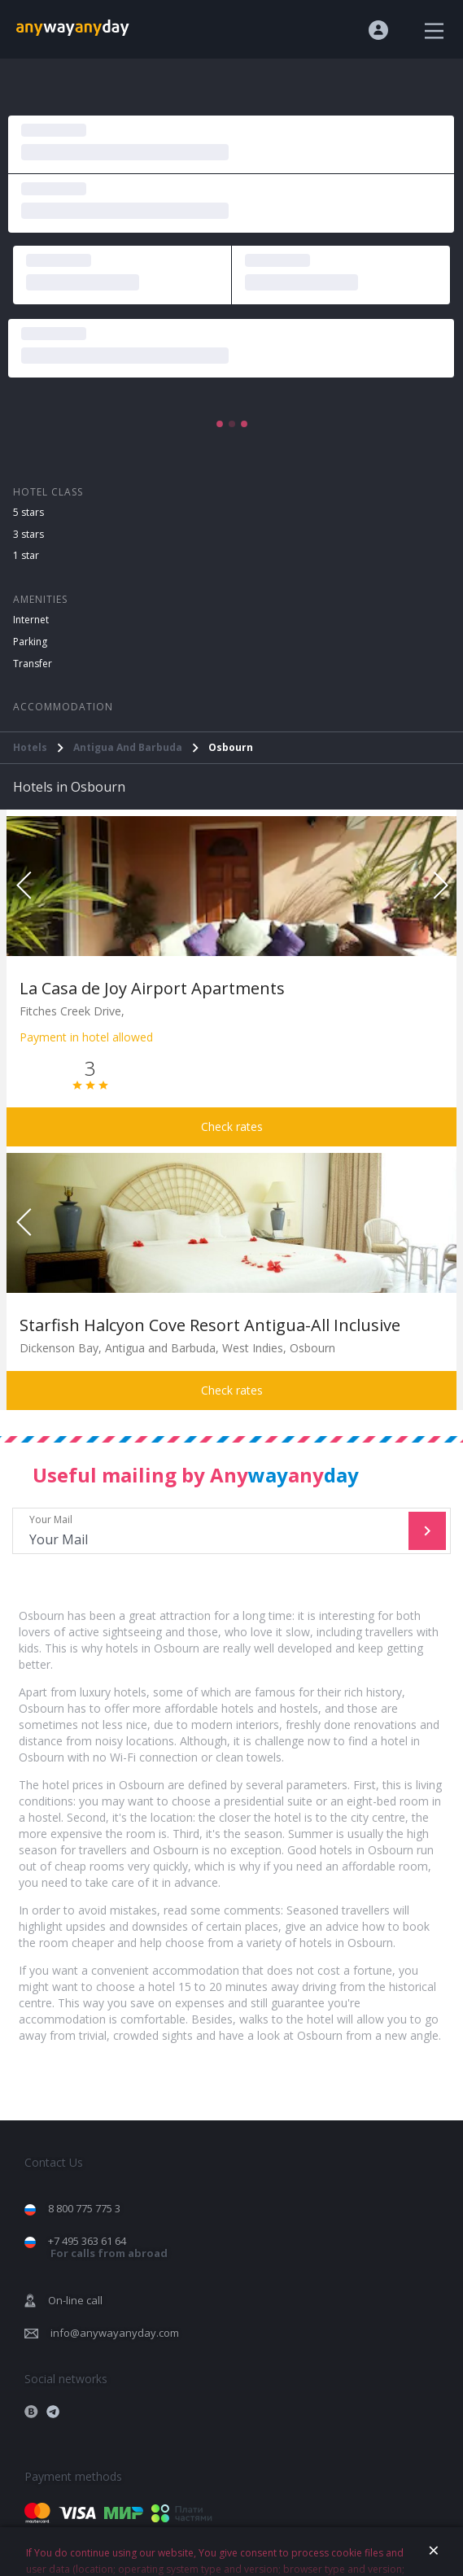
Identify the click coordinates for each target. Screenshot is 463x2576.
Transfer (32, 663)
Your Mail (212, 1531)
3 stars (28, 534)
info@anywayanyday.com (114, 2332)
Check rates (232, 1126)
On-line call (75, 2300)
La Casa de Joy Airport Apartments (152, 988)
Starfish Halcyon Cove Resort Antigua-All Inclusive (210, 1325)
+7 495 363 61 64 (108, 2246)
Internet (31, 620)
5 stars (28, 512)
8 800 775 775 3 (84, 2208)
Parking (30, 641)
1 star (26, 555)
